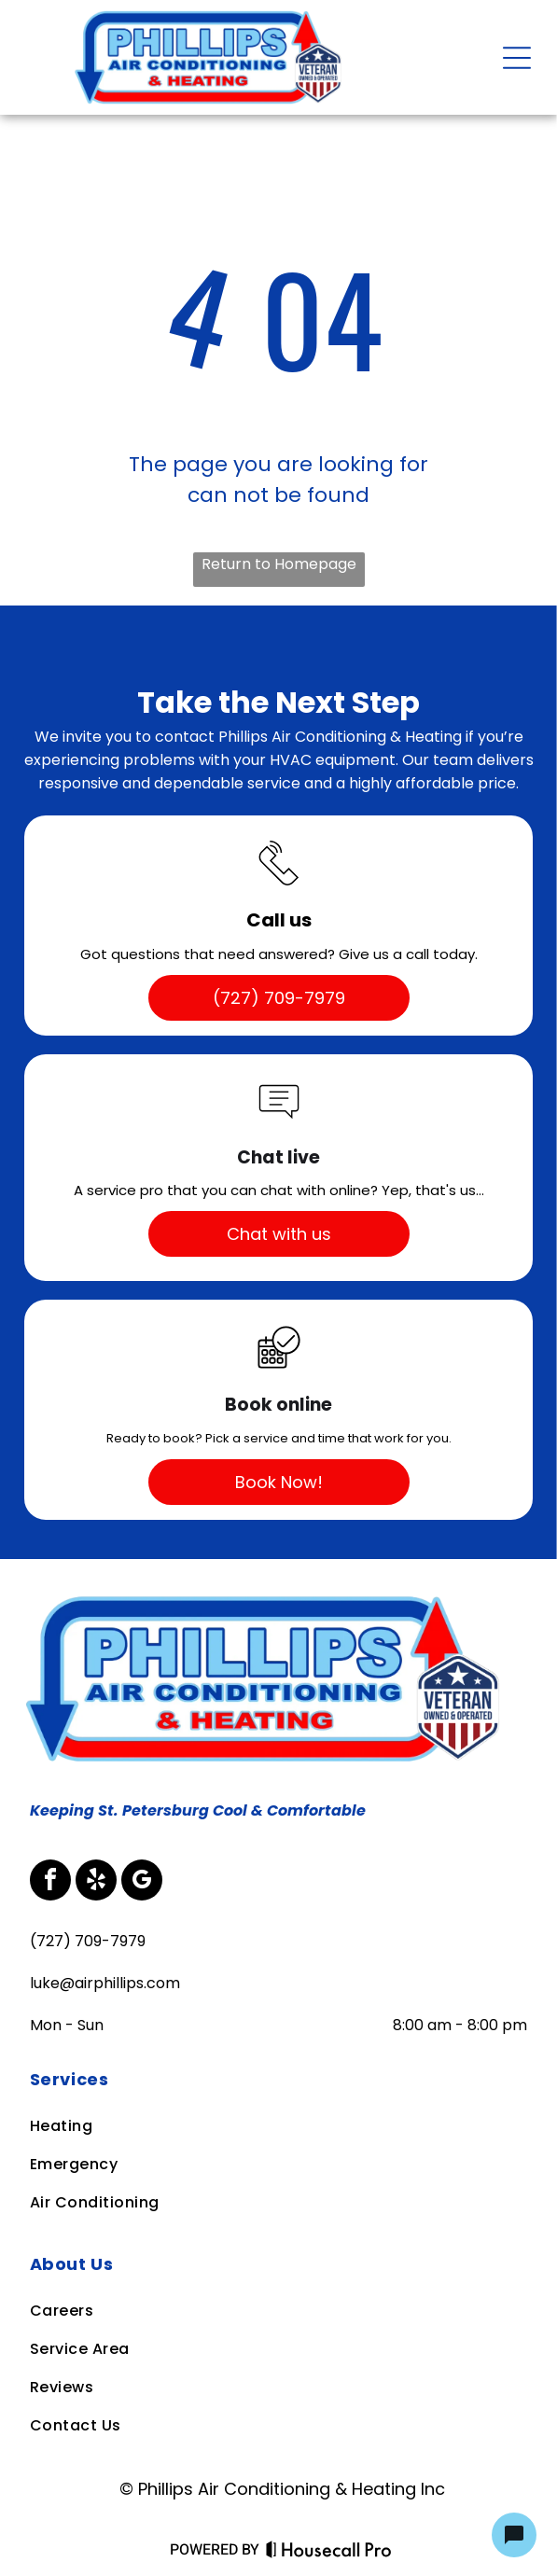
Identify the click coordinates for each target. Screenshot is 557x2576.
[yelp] (96, 1882)
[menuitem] (277, 2079)
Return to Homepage (279, 564)
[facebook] (50, 1882)
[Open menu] (517, 58)
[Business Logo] (269, 1597)
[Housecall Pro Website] (329, 2553)
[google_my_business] (141, 1882)
